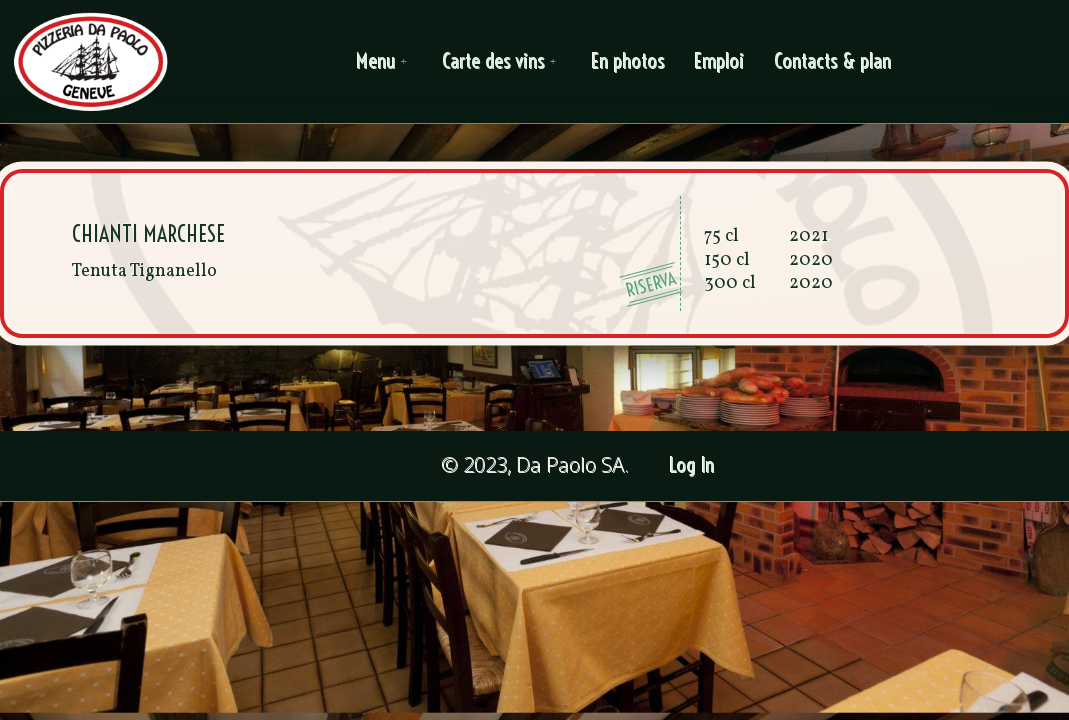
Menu (385, 61)
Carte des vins (502, 61)
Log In (692, 465)
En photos (628, 61)
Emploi (720, 61)
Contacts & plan (833, 61)
